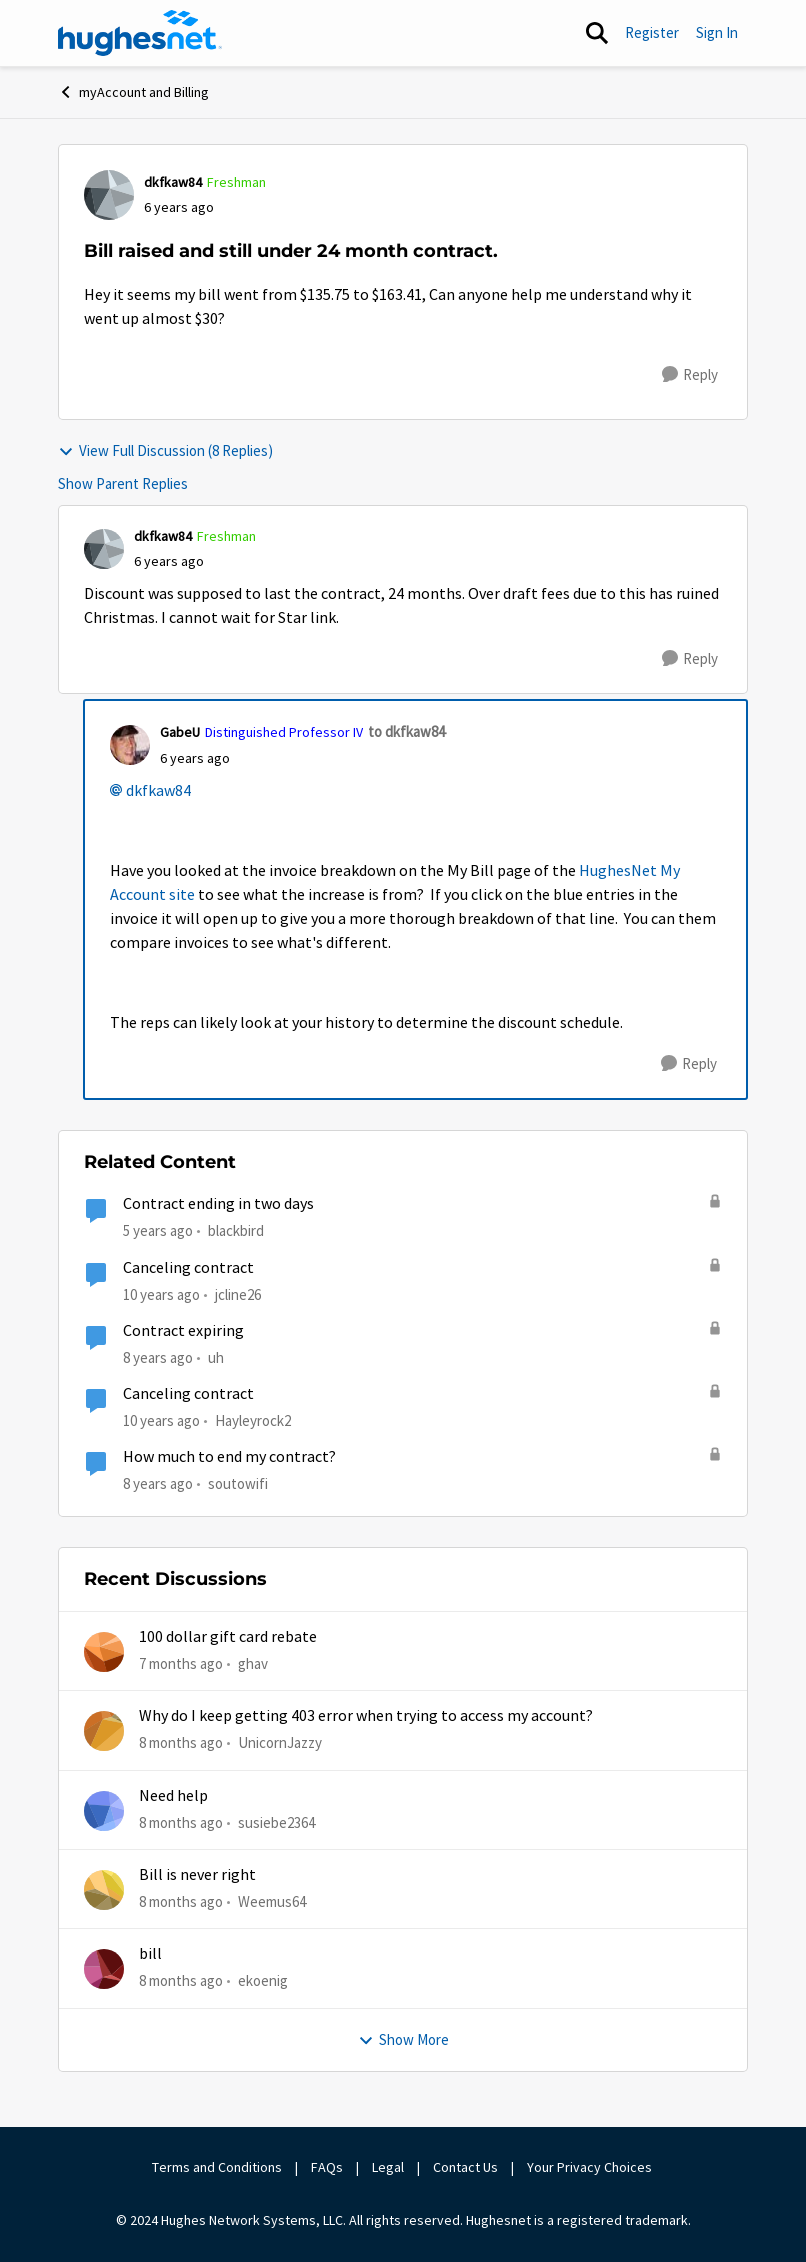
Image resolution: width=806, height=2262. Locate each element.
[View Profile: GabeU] (130, 745)
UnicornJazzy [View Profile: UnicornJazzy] (280, 1742)
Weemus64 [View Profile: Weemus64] (272, 1901)
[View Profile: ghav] (104, 1652)
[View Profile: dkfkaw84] (109, 195)
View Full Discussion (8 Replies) (165, 450)
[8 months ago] (181, 1743)
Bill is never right (197, 1875)
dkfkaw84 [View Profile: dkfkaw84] (173, 182)
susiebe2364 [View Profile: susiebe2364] (276, 1822)
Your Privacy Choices (591, 2167)
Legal (388, 2167)
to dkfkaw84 (406, 731)
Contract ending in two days (218, 1204)
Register (652, 32)
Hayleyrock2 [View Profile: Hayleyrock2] (253, 1420)
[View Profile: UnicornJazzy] (104, 1731)
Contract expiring (183, 1331)
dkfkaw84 (158, 791)
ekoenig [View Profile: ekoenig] (263, 1980)
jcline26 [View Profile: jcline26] (238, 1293)
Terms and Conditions (217, 2167)
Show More (403, 2039)
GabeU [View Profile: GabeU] (180, 732)
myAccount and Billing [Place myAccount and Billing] (133, 92)
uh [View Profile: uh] (216, 1357)
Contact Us (465, 2167)
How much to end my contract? (229, 1457)
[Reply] (690, 375)
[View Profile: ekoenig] (104, 1969)
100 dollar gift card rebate (228, 1637)
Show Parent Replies (123, 483)
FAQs (327, 2167)
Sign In (717, 32)
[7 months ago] (181, 1664)
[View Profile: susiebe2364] (104, 1811)
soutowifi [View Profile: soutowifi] (238, 1483)
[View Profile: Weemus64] (104, 1890)
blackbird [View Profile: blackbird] (236, 1230)
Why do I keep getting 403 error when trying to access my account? (366, 1716)
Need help (173, 1796)
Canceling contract (188, 1268)
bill (150, 1954)
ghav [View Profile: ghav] (253, 1663)
